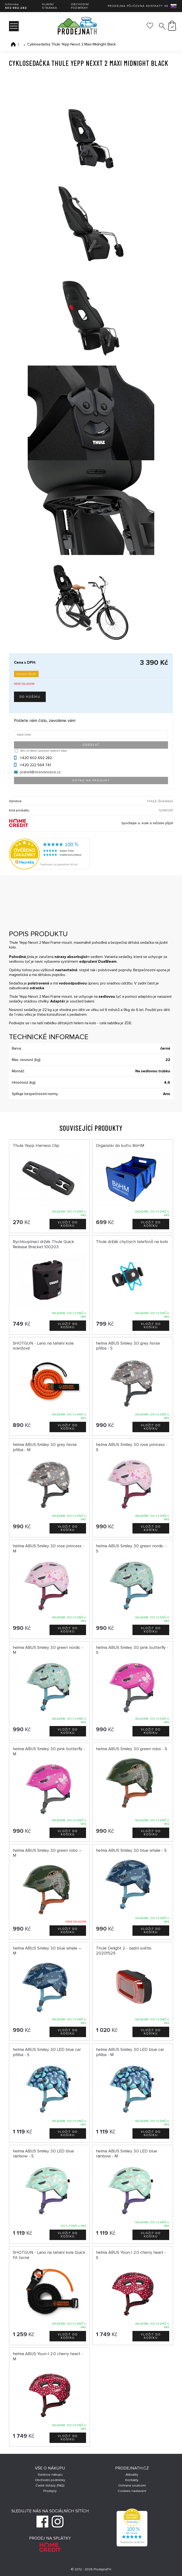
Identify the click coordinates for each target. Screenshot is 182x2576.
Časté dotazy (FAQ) (50, 2485)
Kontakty (154, 6)
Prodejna (116, 6)
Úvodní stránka (13, 44)
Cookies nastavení (132, 2491)
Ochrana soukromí (132, 2485)
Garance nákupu (50, 2475)
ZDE (128, 1023)
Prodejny (50, 2491)
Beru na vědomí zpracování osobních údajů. (43, 750)
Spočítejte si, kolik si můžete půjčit (147, 823)
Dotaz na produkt (91, 780)
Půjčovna (136, 6)
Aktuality (132, 2475)
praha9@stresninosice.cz (40, 772)
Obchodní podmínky (80, 6)
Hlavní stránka (49, 6)
